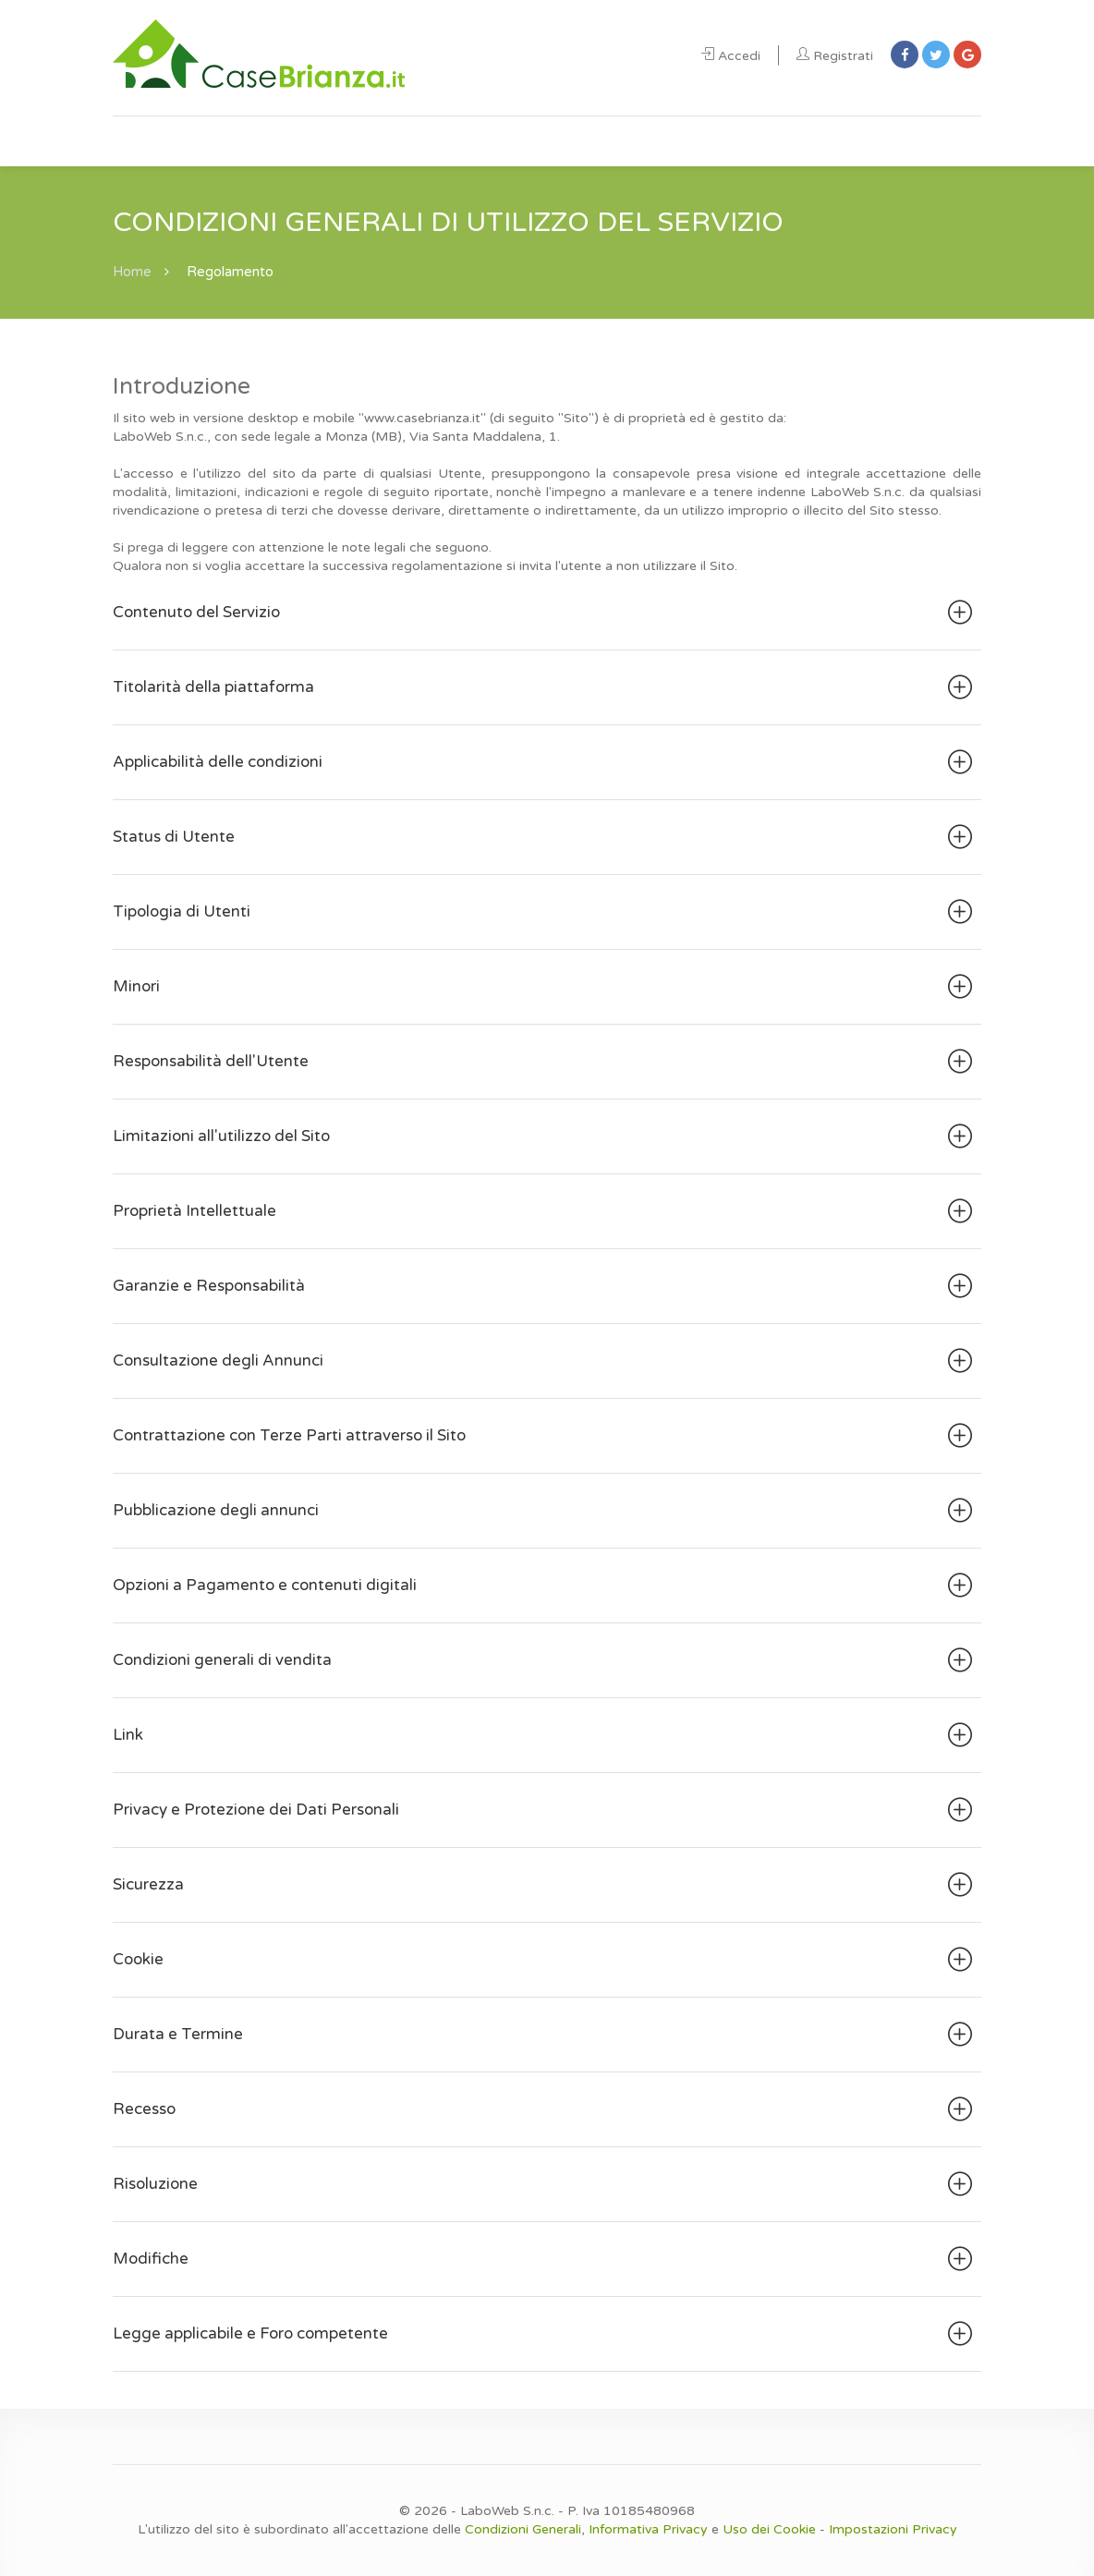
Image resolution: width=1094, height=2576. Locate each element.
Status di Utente (545, 837)
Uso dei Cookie (769, 2529)
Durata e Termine (545, 2035)
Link (545, 1735)
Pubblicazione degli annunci (545, 1511)
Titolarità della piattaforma (545, 687)
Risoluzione (545, 2184)
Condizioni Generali (523, 2529)
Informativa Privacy (648, 2529)
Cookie (545, 1960)
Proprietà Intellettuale (545, 1211)
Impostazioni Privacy (893, 2529)
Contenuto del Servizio (545, 613)
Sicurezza (545, 1885)
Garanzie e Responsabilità (545, 1286)
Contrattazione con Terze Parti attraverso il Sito (545, 1436)
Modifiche (545, 2259)
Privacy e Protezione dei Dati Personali (545, 1810)
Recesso (545, 2109)
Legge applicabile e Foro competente (545, 2334)
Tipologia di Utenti (545, 912)
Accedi (730, 56)
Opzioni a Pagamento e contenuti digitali (545, 1586)
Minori (545, 987)
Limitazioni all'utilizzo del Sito (545, 1136)
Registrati (834, 56)
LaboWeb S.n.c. (507, 2511)
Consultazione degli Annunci (545, 1361)
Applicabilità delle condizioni (545, 762)
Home (132, 271)
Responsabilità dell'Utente (545, 1062)
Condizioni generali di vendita (545, 1660)
